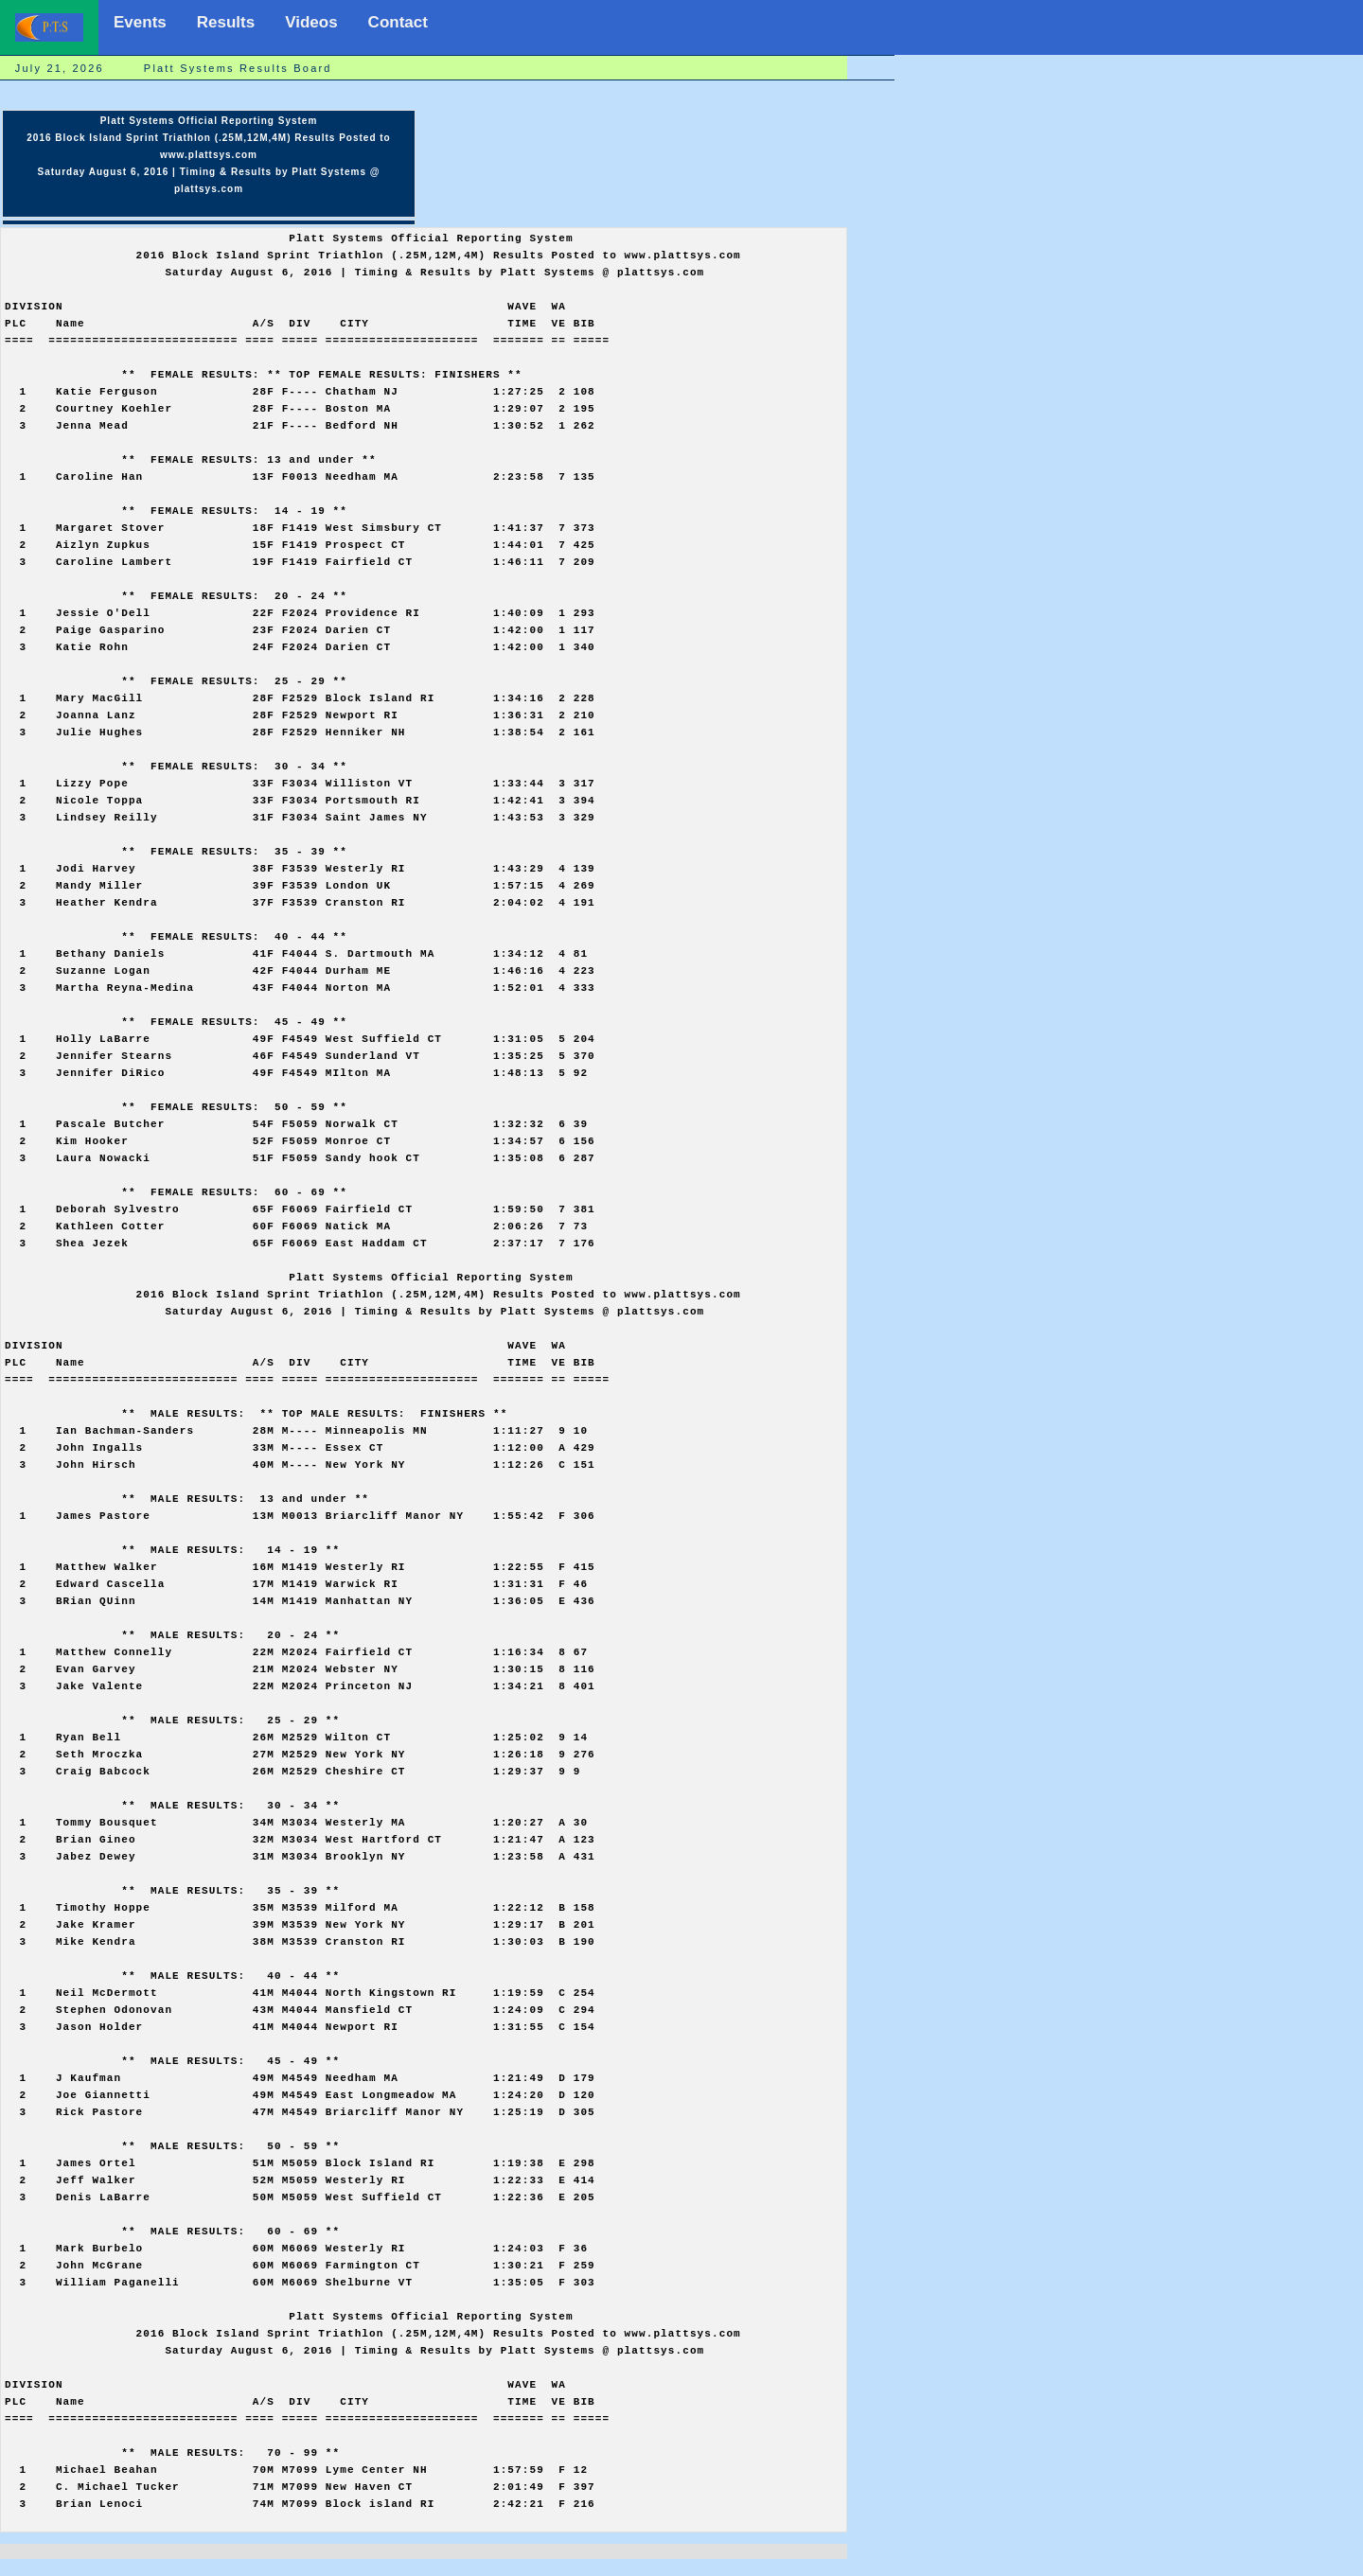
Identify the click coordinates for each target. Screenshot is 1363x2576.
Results (226, 22)
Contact (398, 22)
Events (140, 22)
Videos (311, 22)
